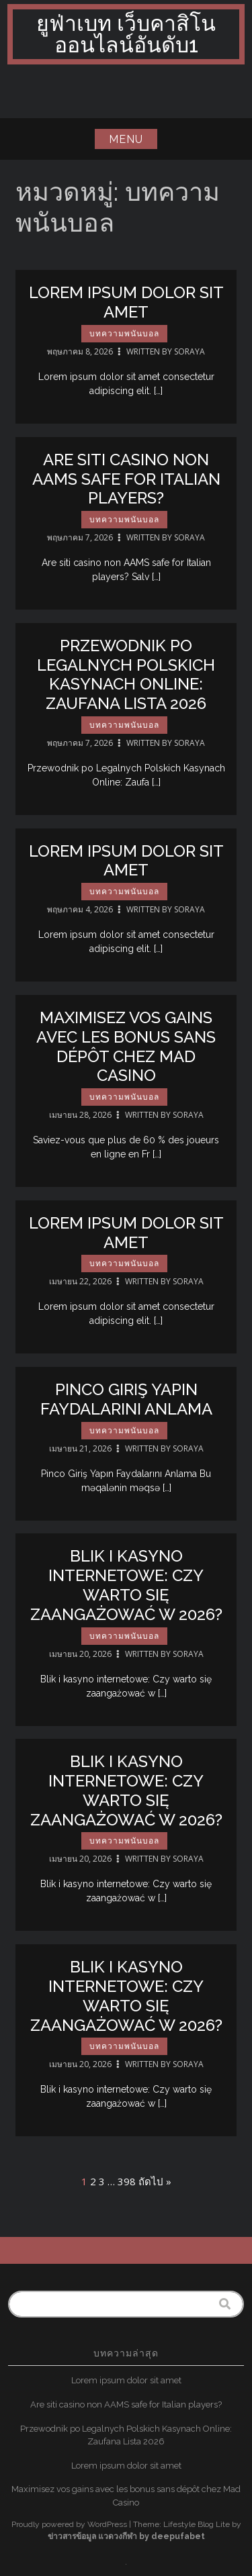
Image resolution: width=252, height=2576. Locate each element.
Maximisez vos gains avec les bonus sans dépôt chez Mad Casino (126, 1051)
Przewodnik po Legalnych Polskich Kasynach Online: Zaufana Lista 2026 (126, 679)
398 (127, 2181)
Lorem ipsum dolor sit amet (126, 302)
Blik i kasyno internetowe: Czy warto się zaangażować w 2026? (126, 1590)
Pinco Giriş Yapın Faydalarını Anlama (126, 1404)
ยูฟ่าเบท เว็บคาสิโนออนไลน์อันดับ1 (126, 34)
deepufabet (178, 2536)
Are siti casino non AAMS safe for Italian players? (126, 484)
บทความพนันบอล (124, 333)
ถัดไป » (154, 2181)
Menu (126, 139)
